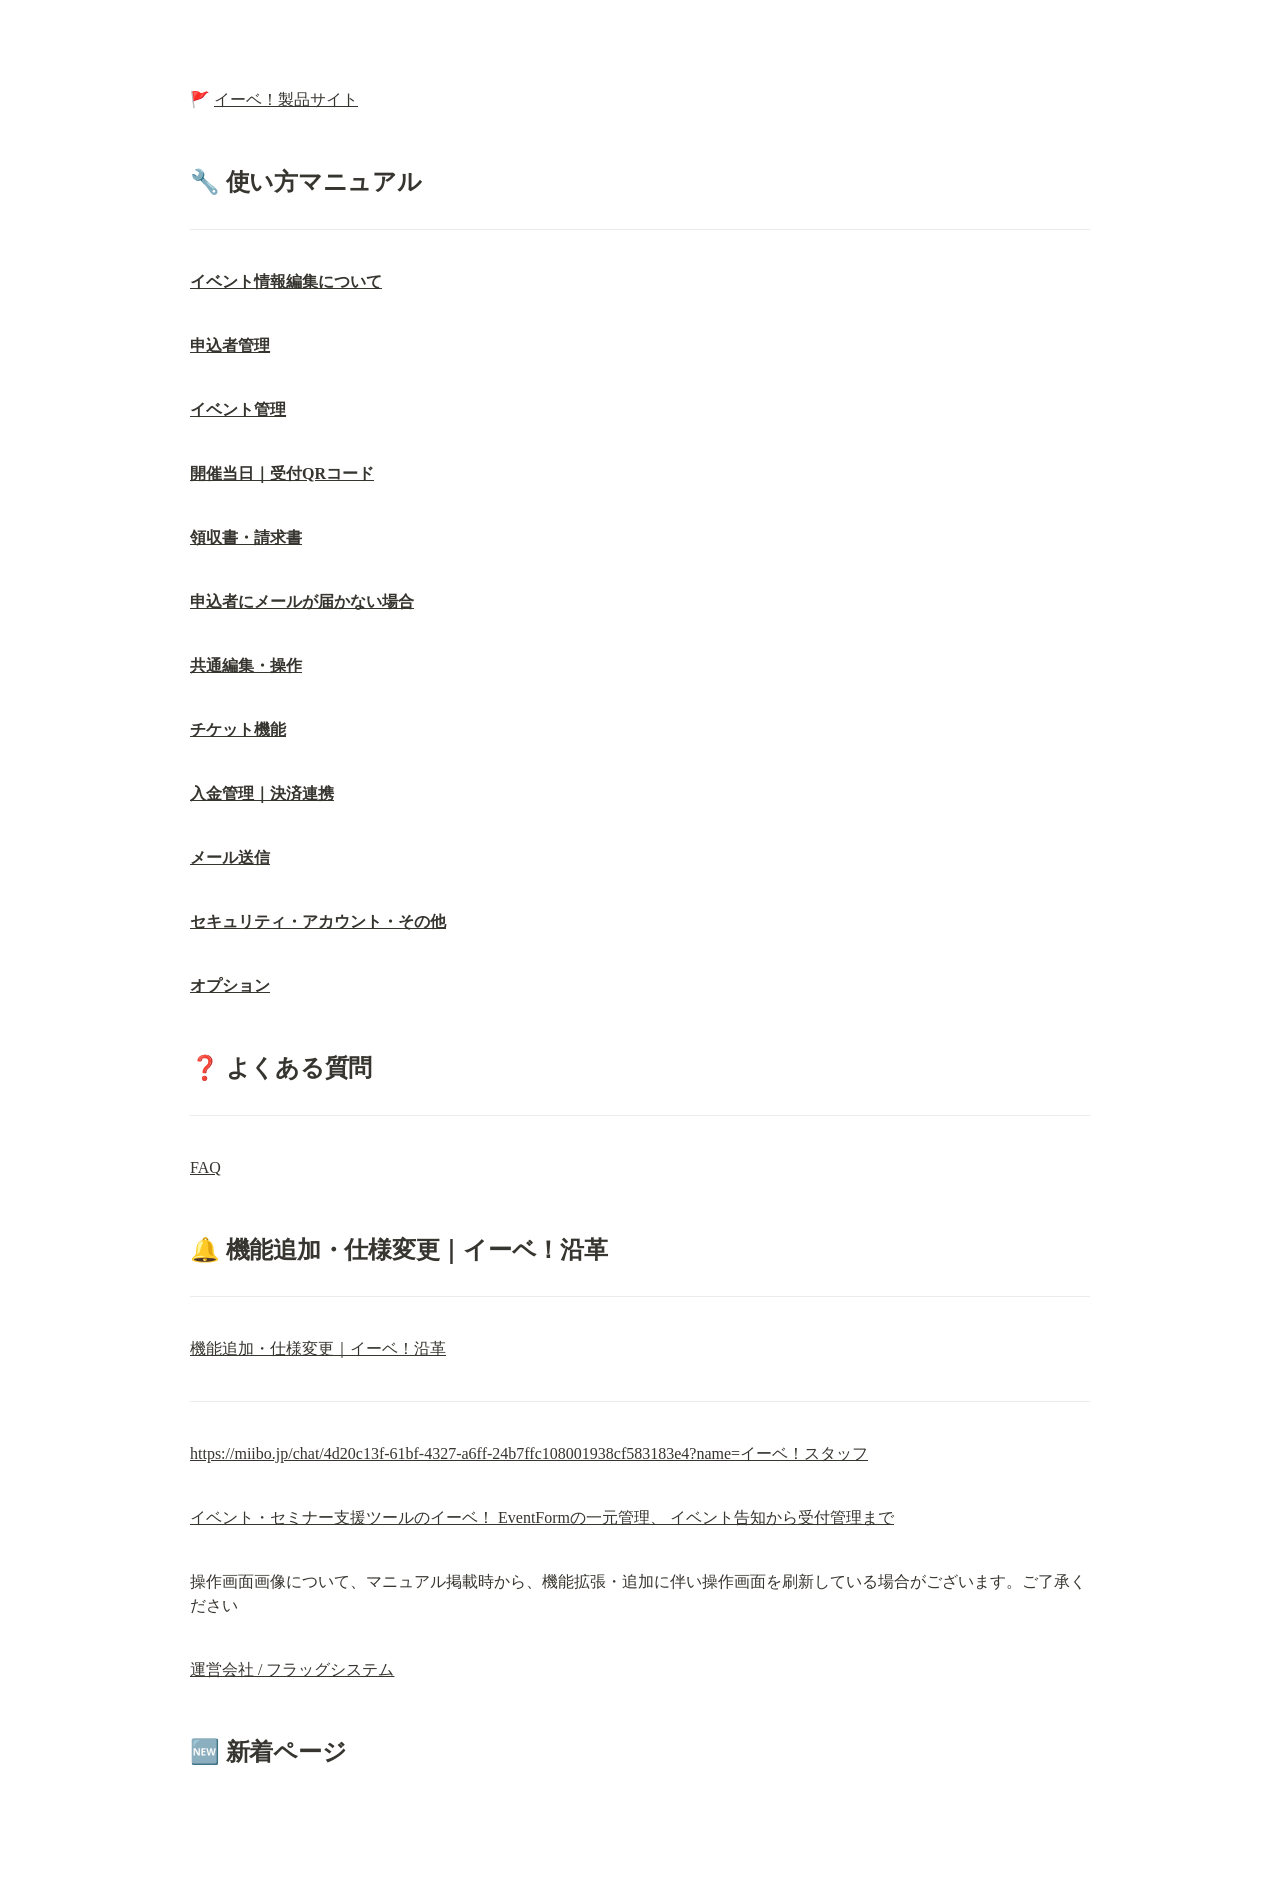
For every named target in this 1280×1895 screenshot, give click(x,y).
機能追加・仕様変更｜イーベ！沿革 (318, 1348)
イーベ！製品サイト (286, 99)
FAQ (205, 1167)
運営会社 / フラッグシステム (292, 1669)
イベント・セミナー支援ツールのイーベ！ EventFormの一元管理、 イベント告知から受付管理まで (542, 1517)
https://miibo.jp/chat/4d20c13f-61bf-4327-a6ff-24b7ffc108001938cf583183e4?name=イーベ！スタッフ (529, 1453)
